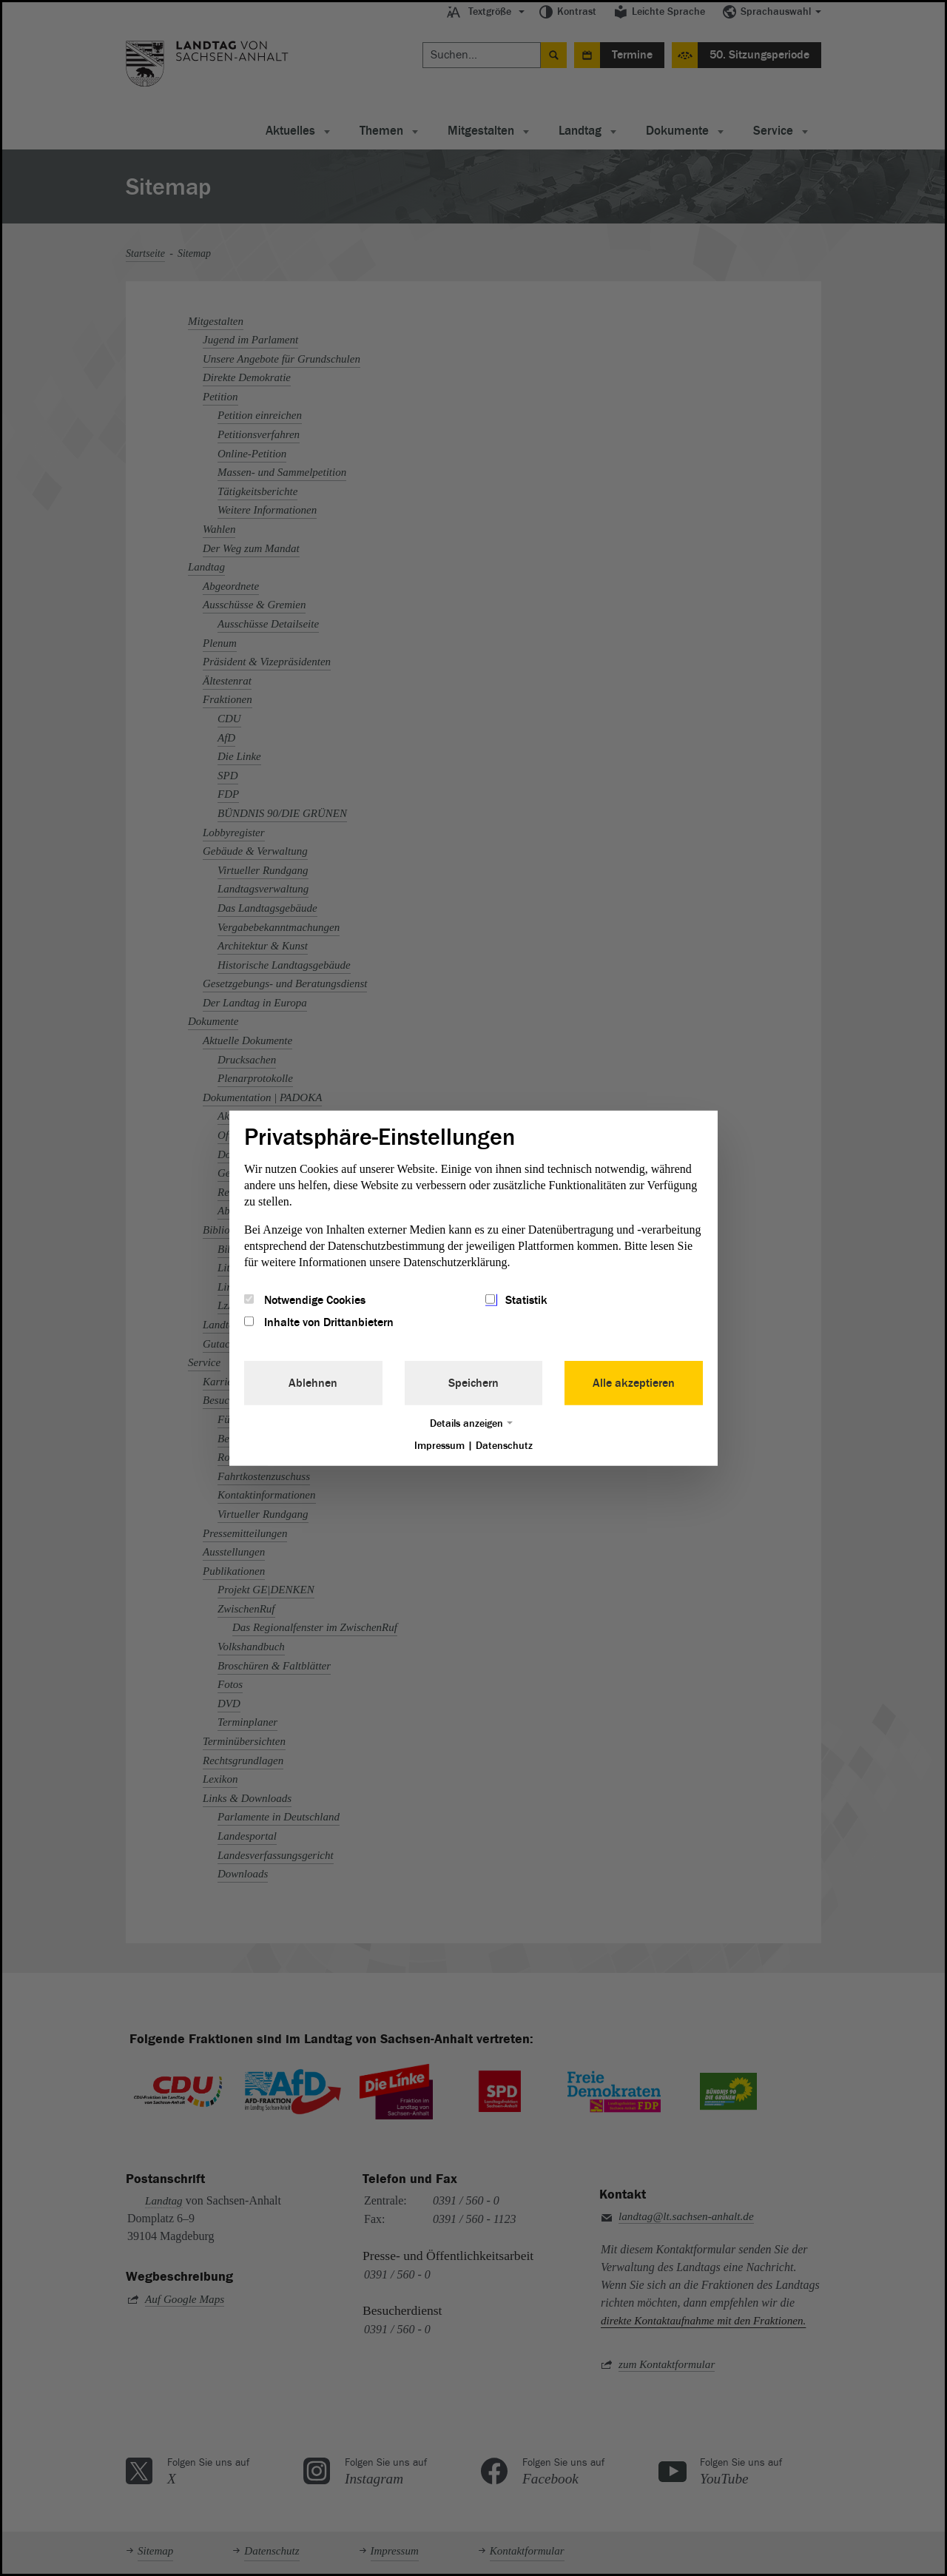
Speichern (473, 1383)
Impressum (439, 1446)
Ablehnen (313, 1383)
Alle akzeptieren (634, 1383)
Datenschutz (504, 1446)
